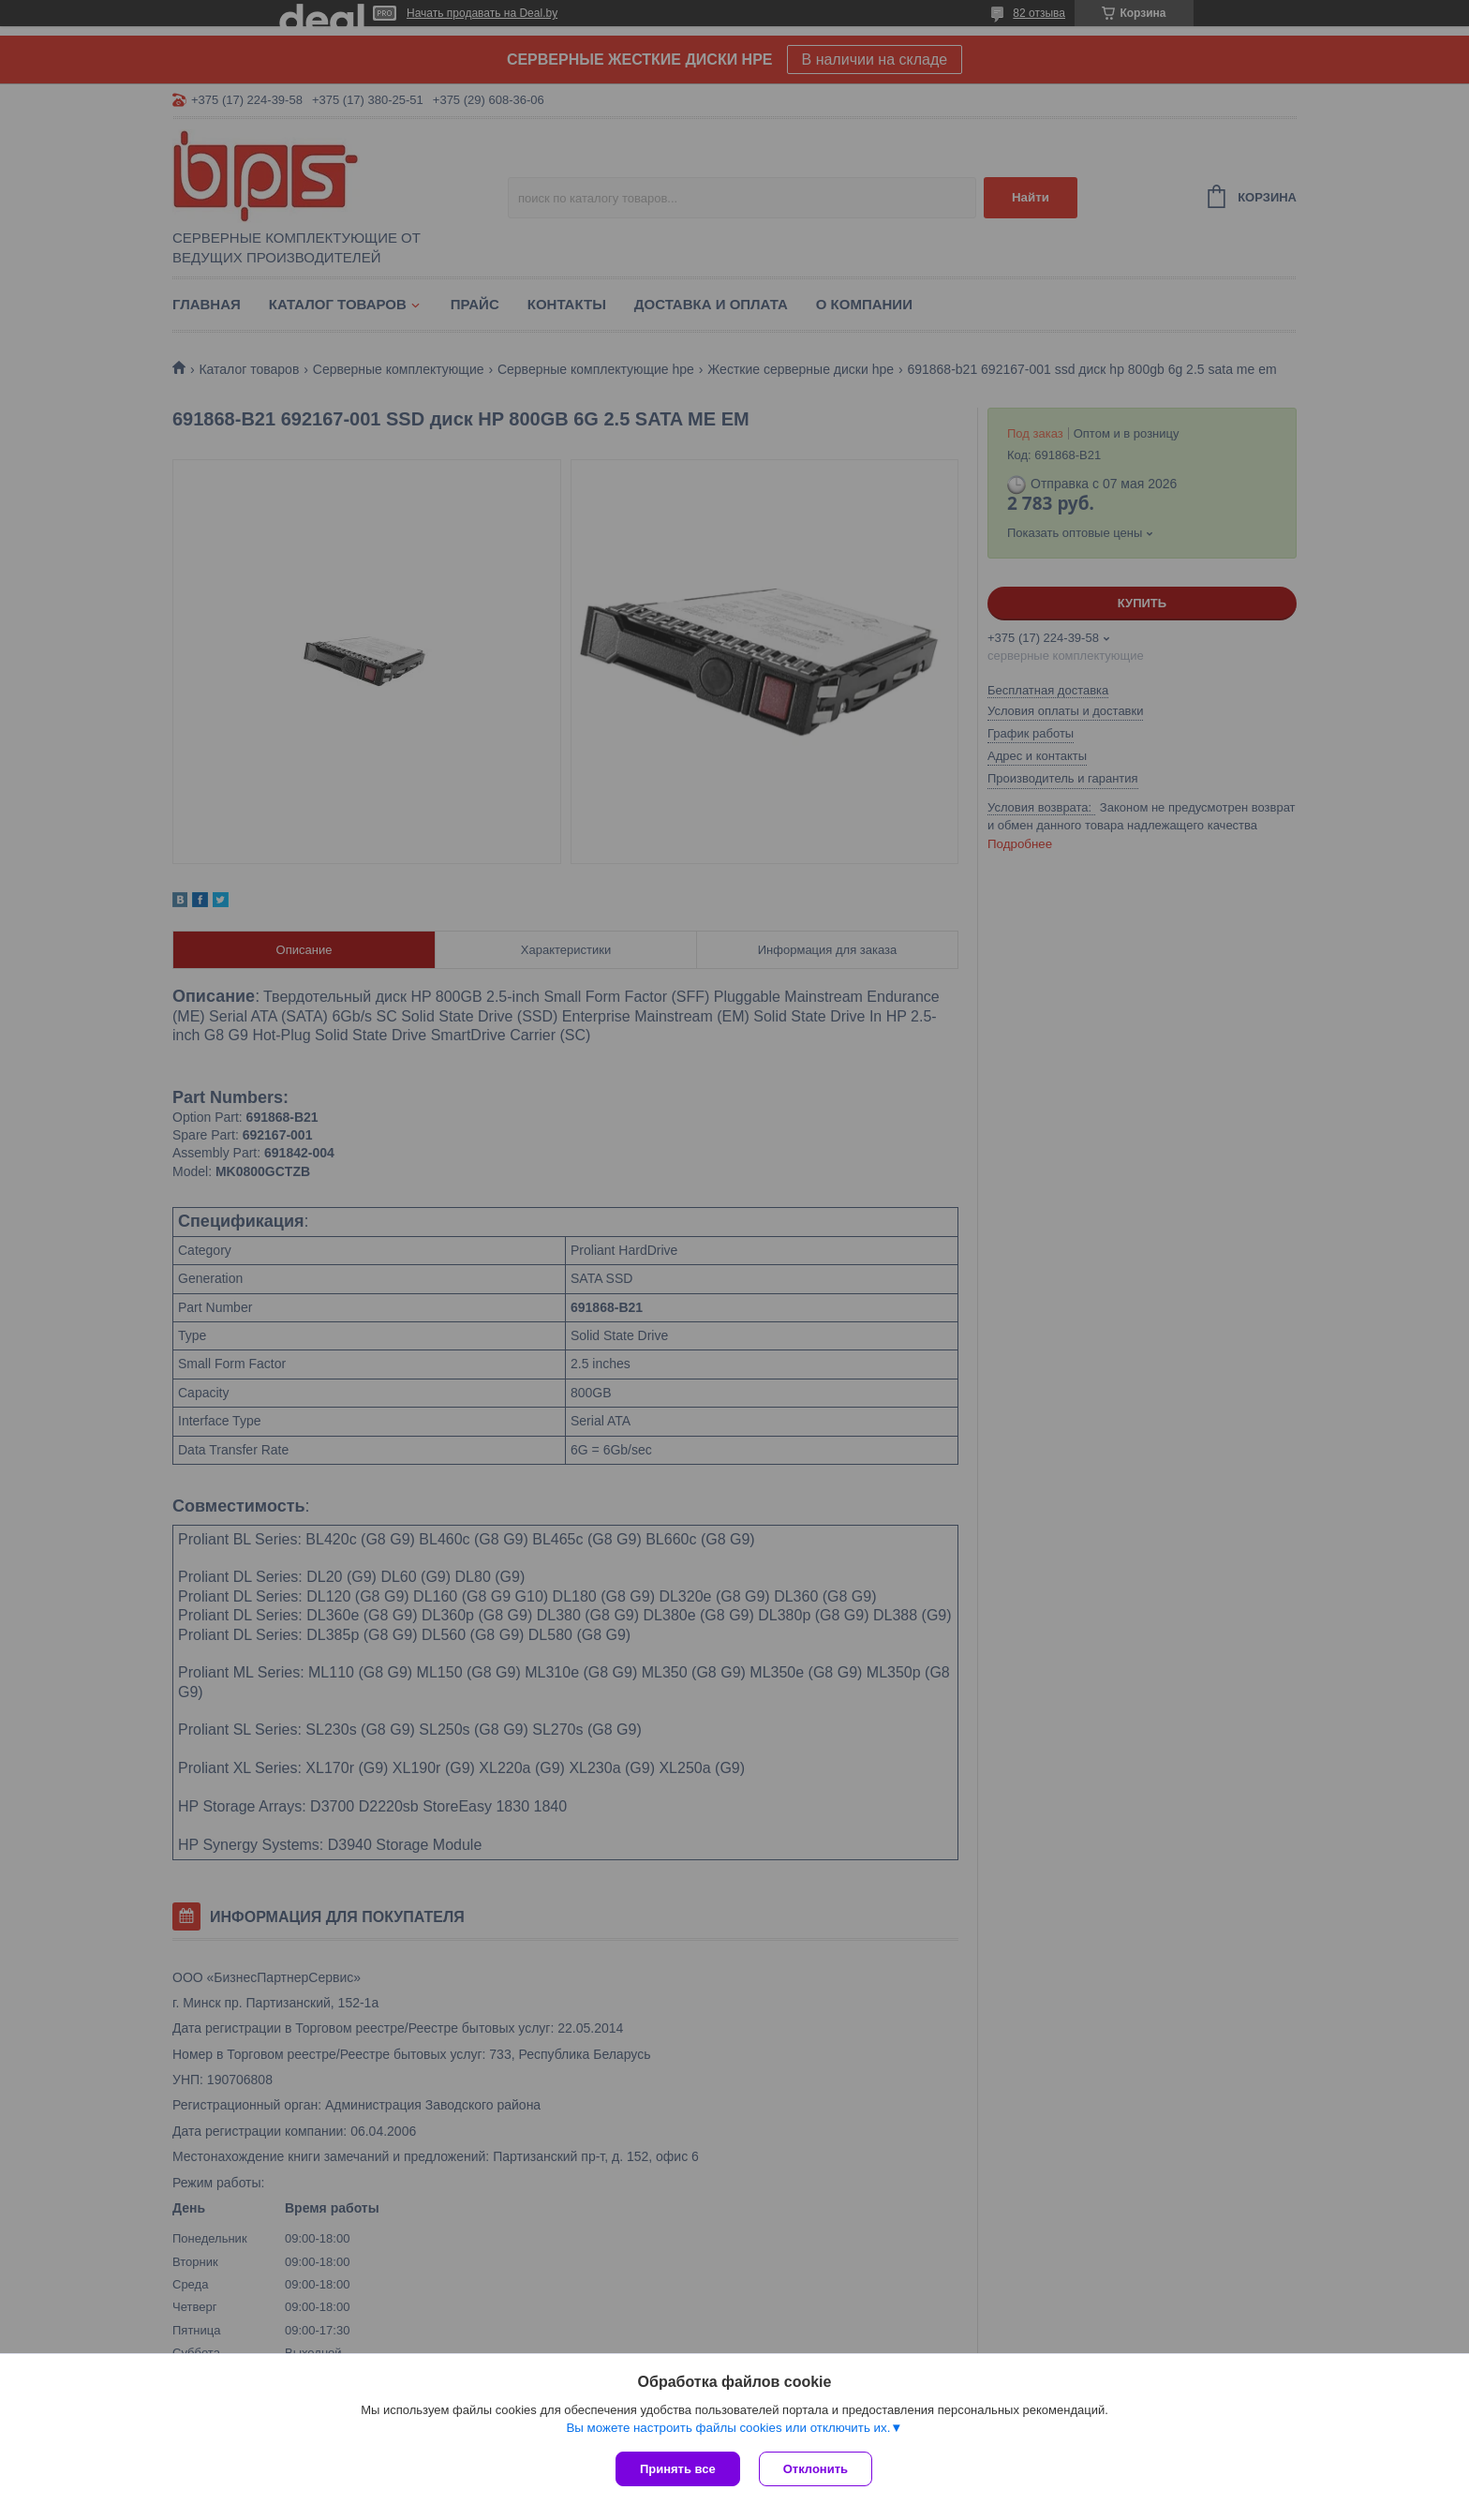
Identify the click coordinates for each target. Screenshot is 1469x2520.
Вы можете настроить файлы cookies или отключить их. (728, 2428)
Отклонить (815, 2469)
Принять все (678, 2469)
